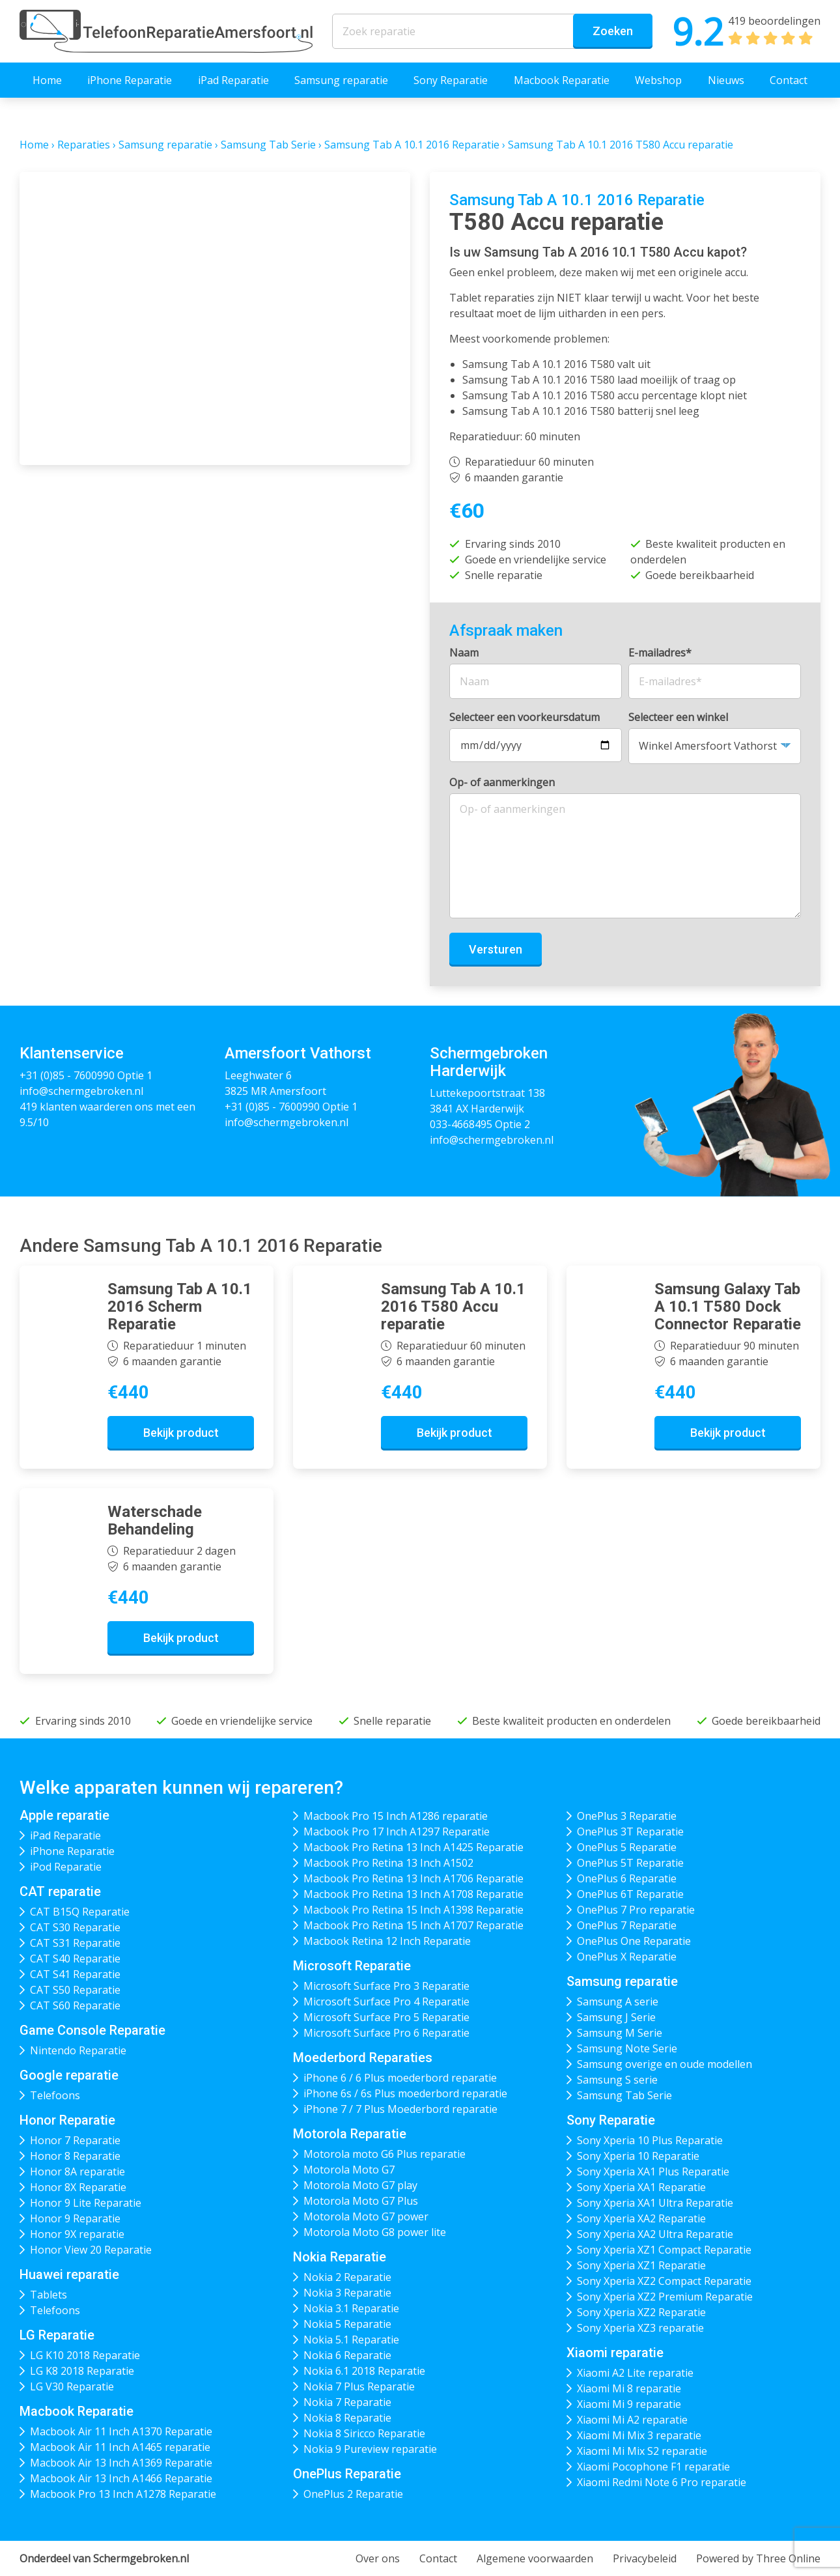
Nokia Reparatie (339, 2257)
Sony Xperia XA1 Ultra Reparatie (655, 2203)
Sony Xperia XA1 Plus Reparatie (653, 2171)
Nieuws (726, 80)
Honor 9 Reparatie (75, 2218)
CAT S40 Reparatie (75, 1958)
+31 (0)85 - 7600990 (67, 1075)
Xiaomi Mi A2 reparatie (632, 2420)
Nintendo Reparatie (78, 2050)
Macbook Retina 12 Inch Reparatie (387, 1941)
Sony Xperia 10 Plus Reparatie (650, 2140)
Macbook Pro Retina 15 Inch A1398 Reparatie (413, 1910)
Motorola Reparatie (349, 2134)
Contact (788, 80)
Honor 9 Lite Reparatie (85, 2203)
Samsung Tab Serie (268, 144)
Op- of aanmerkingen (502, 782)
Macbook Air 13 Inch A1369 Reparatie (121, 2463)
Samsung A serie (617, 2001)
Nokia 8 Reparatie (347, 2418)
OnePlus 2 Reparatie (353, 2494)
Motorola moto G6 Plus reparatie (384, 2154)
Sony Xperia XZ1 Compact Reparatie (664, 2250)
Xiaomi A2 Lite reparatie (635, 2373)
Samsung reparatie (341, 80)
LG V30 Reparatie (72, 2386)
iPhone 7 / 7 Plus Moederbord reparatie (400, 2109)
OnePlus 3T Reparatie (630, 1831)
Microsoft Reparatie (352, 1966)
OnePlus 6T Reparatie (630, 1894)
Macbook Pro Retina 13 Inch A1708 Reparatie (413, 1894)
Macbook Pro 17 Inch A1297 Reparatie (396, 1831)
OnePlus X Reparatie (627, 1956)
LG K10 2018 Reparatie (85, 2355)
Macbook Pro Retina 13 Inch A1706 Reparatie (413, 1878)
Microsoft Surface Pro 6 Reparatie (386, 2033)
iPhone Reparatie (129, 80)
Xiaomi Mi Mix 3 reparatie (639, 2435)
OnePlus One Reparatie (634, 1941)
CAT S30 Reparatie (75, 1927)
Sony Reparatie (450, 80)
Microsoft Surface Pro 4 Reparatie (386, 2001)
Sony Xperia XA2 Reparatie (641, 2218)
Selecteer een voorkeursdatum (524, 717)
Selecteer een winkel (678, 717)
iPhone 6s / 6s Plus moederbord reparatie (405, 2093)
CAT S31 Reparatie (75, 1943)
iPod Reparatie (66, 1867)
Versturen (495, 949)
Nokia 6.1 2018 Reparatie (364, 2371)
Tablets (48, 2294)
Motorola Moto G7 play (360, 2185)
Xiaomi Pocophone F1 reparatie (653, 2466)
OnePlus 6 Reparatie (627, 1878)
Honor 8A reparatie (77, 2171)
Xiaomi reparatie (615, 2352)
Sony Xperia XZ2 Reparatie (641, 2312)
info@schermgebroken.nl (81, 1091)
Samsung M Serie (619, 2033)
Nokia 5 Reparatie (347, 2324)
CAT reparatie (60, 1891)
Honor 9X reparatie (77, 2234)
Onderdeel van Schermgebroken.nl (104, 2558)
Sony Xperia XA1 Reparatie (641, 2187)
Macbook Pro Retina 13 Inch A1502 (388, 1863)
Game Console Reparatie (92, 2030)
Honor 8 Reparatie (75, 2156)
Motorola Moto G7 (349, 2169)
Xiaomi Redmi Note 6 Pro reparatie (661, 2482)
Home (47, 80)
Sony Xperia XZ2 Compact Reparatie (664, 2281)
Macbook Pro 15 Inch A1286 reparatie (395, 1816)
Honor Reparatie (67, 2120)
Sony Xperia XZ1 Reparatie (641, 2265)
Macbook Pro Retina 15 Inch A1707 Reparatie (413, 1925)
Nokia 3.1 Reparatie (351, 2308)
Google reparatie (69, 2075)
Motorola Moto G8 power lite (374, 2232)
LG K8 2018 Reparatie (82, 2371)
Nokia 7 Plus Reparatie (359, 2386)
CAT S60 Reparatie (75, 2005)
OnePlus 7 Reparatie (627, 1925)
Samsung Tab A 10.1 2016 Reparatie (411, 144)
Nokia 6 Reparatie (347, 2355)
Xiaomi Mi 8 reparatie (629, 2388)
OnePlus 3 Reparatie (627, 1816)
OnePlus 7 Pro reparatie (636, 1910)
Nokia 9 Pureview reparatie (370, 2449)
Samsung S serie (617, 2080)
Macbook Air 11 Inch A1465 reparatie (120, 2447)
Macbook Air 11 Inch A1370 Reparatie (121, 2431)
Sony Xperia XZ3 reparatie (640, 2328)
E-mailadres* (660, 652)
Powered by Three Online (758, 2558)
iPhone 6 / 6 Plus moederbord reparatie (400, 2078)
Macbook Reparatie (561, 80)
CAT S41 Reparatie (75, 1974)
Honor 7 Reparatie (75, 2140)
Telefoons (55, 2095)
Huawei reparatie (69, 2274)
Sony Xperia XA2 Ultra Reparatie (655, 2234)
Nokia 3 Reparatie (347, 2293)
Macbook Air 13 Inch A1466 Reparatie (121, 2478)
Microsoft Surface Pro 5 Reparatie (386, 2017)
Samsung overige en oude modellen (664, 2064)
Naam (464, 652)
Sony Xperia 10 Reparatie (638, 2156)
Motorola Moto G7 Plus (360, 2201)
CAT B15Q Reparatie (80, 1911)
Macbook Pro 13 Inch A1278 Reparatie (123, 2494)
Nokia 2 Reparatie (347, 2277)
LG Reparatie (57, 2335)
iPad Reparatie (233, 80)
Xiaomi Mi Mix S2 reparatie (642, 2451)
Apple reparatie (64, 1815)
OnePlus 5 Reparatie (627, 1847)
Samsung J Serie (616, 2017)
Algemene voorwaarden (535, 2558)
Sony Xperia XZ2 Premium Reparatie (665, 2296)
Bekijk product (181, 1432)
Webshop (658, 80)
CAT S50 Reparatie (75, 1990)
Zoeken (613, 31)
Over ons (378, 2558)
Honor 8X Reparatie (78, 2187)
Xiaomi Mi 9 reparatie (629, 2404)
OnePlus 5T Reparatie (630, 1863)
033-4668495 (461, 1124)
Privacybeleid (645, 2558)
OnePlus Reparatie (347, 2474)
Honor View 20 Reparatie (91, 2250)
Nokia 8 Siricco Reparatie (364, 2433)
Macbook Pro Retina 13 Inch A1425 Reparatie (413, 1847)
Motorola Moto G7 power (365, 2216)
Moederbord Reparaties (362, 2057)
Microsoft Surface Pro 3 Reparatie (386, 1986)
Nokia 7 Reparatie (347, 2402)
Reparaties (83, 144)
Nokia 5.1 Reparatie (351, 2339)
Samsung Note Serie (627, 2048)
